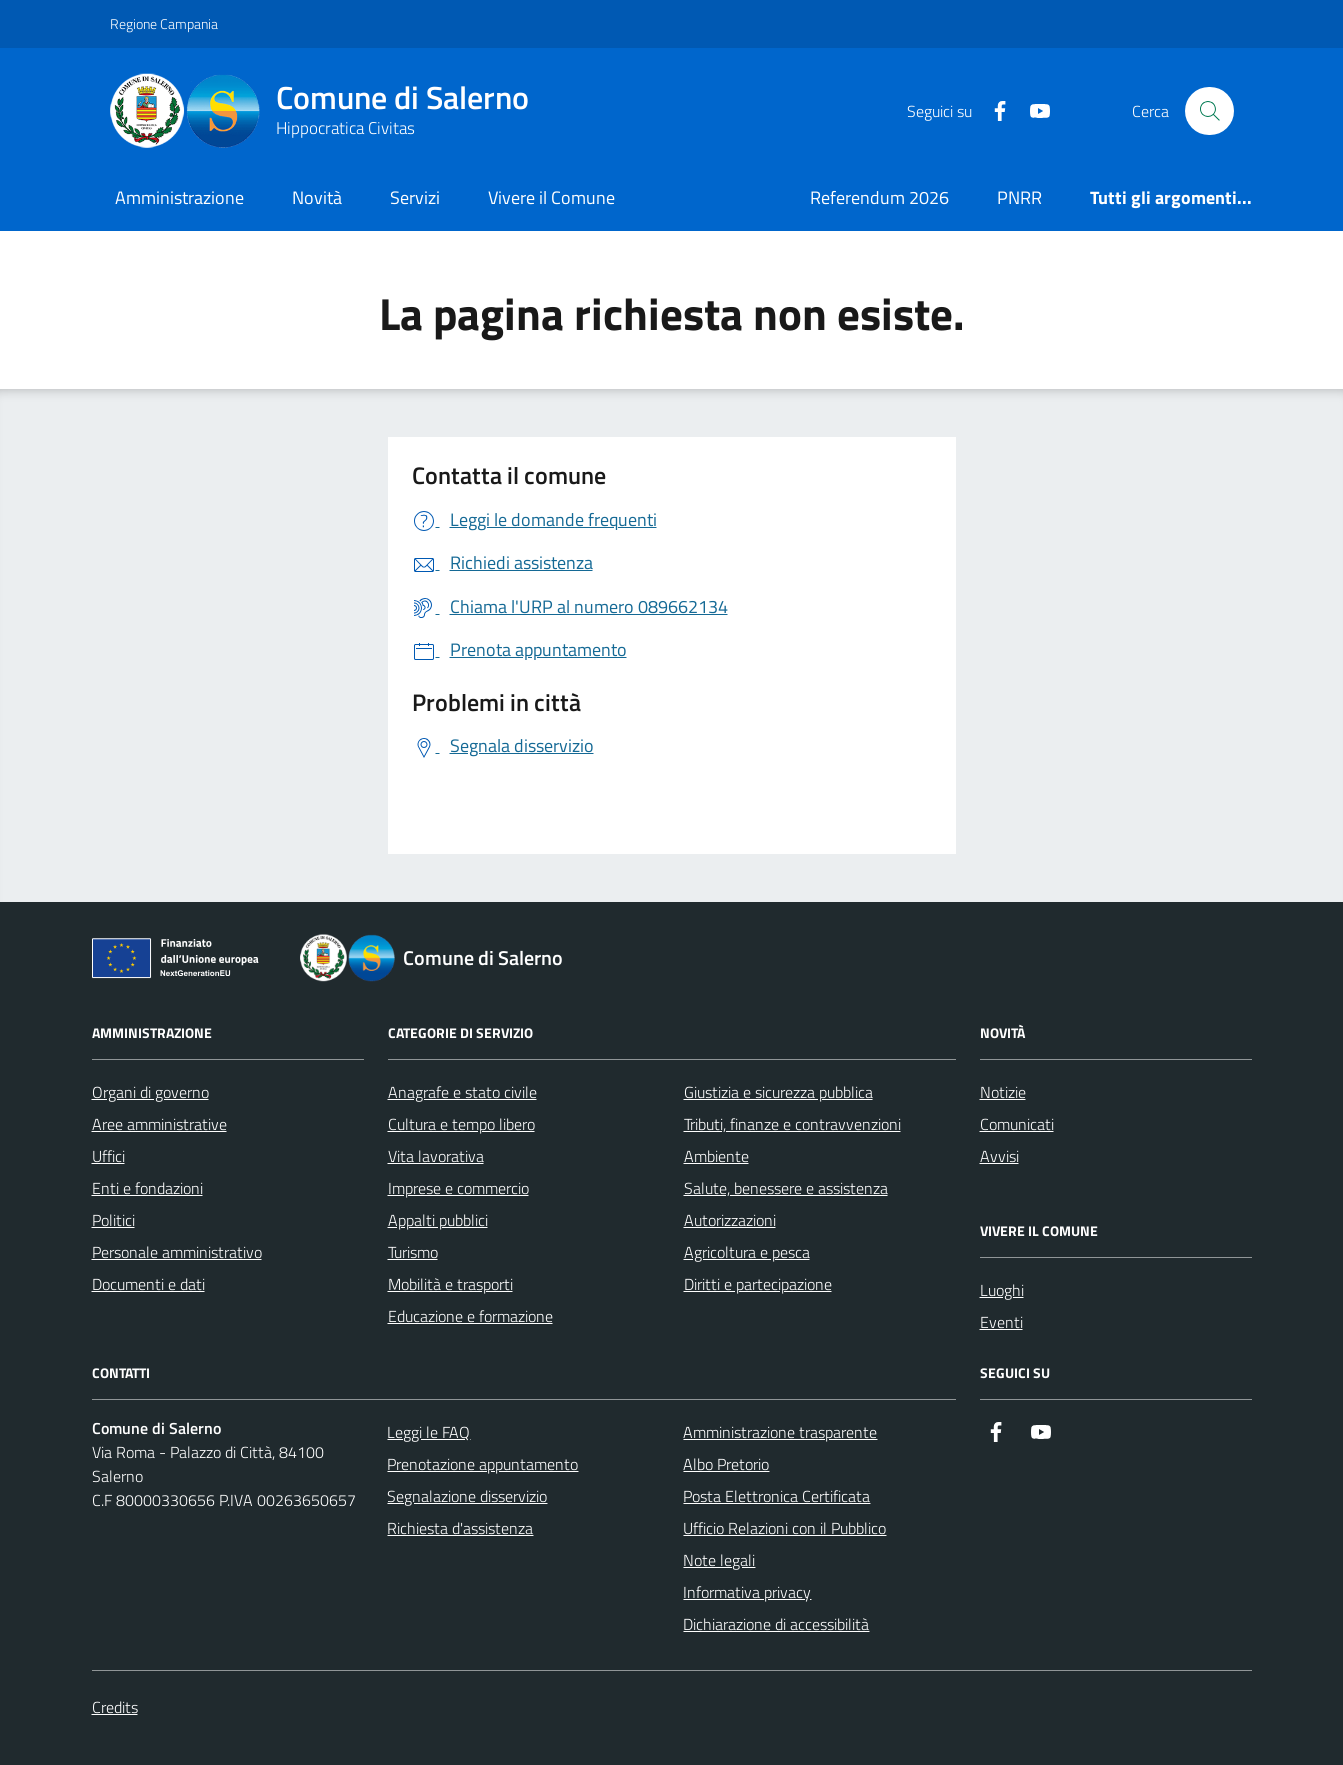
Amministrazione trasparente (780, 1432)
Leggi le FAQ (428, 1432)
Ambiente (716, 1156)
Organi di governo (150, 1092)
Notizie (1003, 1092)
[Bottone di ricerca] (1209, 111)
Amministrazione (179, 197)
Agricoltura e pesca (747, 1252)
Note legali (719, 1560)
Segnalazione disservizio (467, 1496)
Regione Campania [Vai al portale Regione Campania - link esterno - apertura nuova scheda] (164, 23)
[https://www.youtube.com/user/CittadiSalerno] (1032, 111)
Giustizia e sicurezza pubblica (778, 1092)
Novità (317, 197)
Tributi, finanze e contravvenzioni (792, 1124)
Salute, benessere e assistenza (786, 1188)
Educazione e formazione (470, 1316)
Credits (115, 1707)
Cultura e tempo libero (461, 1124)
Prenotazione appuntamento (482, 1464)
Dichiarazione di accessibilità (776, 1624)
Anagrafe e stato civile (462, 1092)
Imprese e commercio (458, 1188)
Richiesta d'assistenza (460, 1528)
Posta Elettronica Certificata (776, 1496)
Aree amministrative (159, 1124)
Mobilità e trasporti (450, 1284)
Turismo (413, 1252)
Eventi (1001, 1322)
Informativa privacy (747, 1592)
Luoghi (1002, 1290)
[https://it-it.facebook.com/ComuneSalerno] (992, 111)
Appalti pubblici (438, 1220)
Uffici (108, 1156)
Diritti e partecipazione (758, 1284)
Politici (113, 1220)
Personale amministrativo (177, 1252)
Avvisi (999, 1156)
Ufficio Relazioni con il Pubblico (784, 1528)
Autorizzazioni (730, 1220)
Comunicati (1017, 1124)
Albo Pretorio (726, 1464)
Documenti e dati (148, 1284)
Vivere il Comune (551, 197)
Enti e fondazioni (147, 1188)
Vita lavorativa (436, 1156)
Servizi (415, 197)
